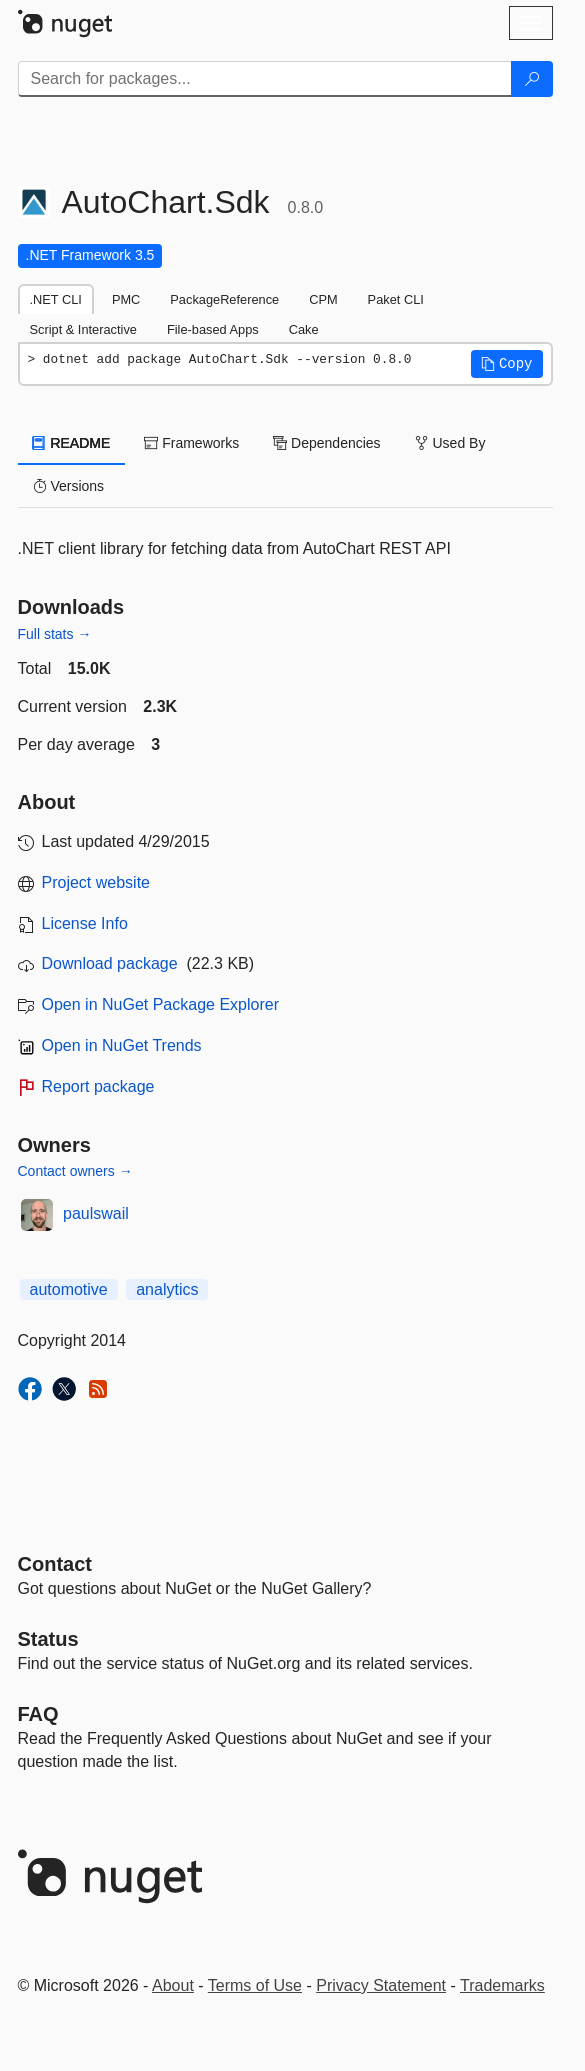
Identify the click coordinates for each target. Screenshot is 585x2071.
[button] (507, 364)
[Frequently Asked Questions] (38, 1714)
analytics (167, 1289)
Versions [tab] (69, 486)
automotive (69, 1289)
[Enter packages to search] (265, 79)
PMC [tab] (126, 299)
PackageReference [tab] (224, 299)
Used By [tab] (450, 443)
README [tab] (72, 443)
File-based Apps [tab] (213, 329)
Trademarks (502, 1985)
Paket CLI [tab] (396, 299)
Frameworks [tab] (191, 443)
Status (48, 1639)
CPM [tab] (323, 299)
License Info (85, 923)
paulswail (96, 1213)
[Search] (532, 79)
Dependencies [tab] (326, 443)
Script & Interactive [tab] (83, 329)
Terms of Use (255, 1985)
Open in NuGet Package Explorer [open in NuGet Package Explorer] (160, 1004)
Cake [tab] (304, 329)
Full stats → (55, 634)
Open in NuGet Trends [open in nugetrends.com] (122, 1045)
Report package (98, 1086)
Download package (110, 963)
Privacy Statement (381, 1985)
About (173, 1985)
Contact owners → (75, 1171)
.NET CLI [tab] (56, 299)
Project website (96, 882)
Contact (55, 1564)
